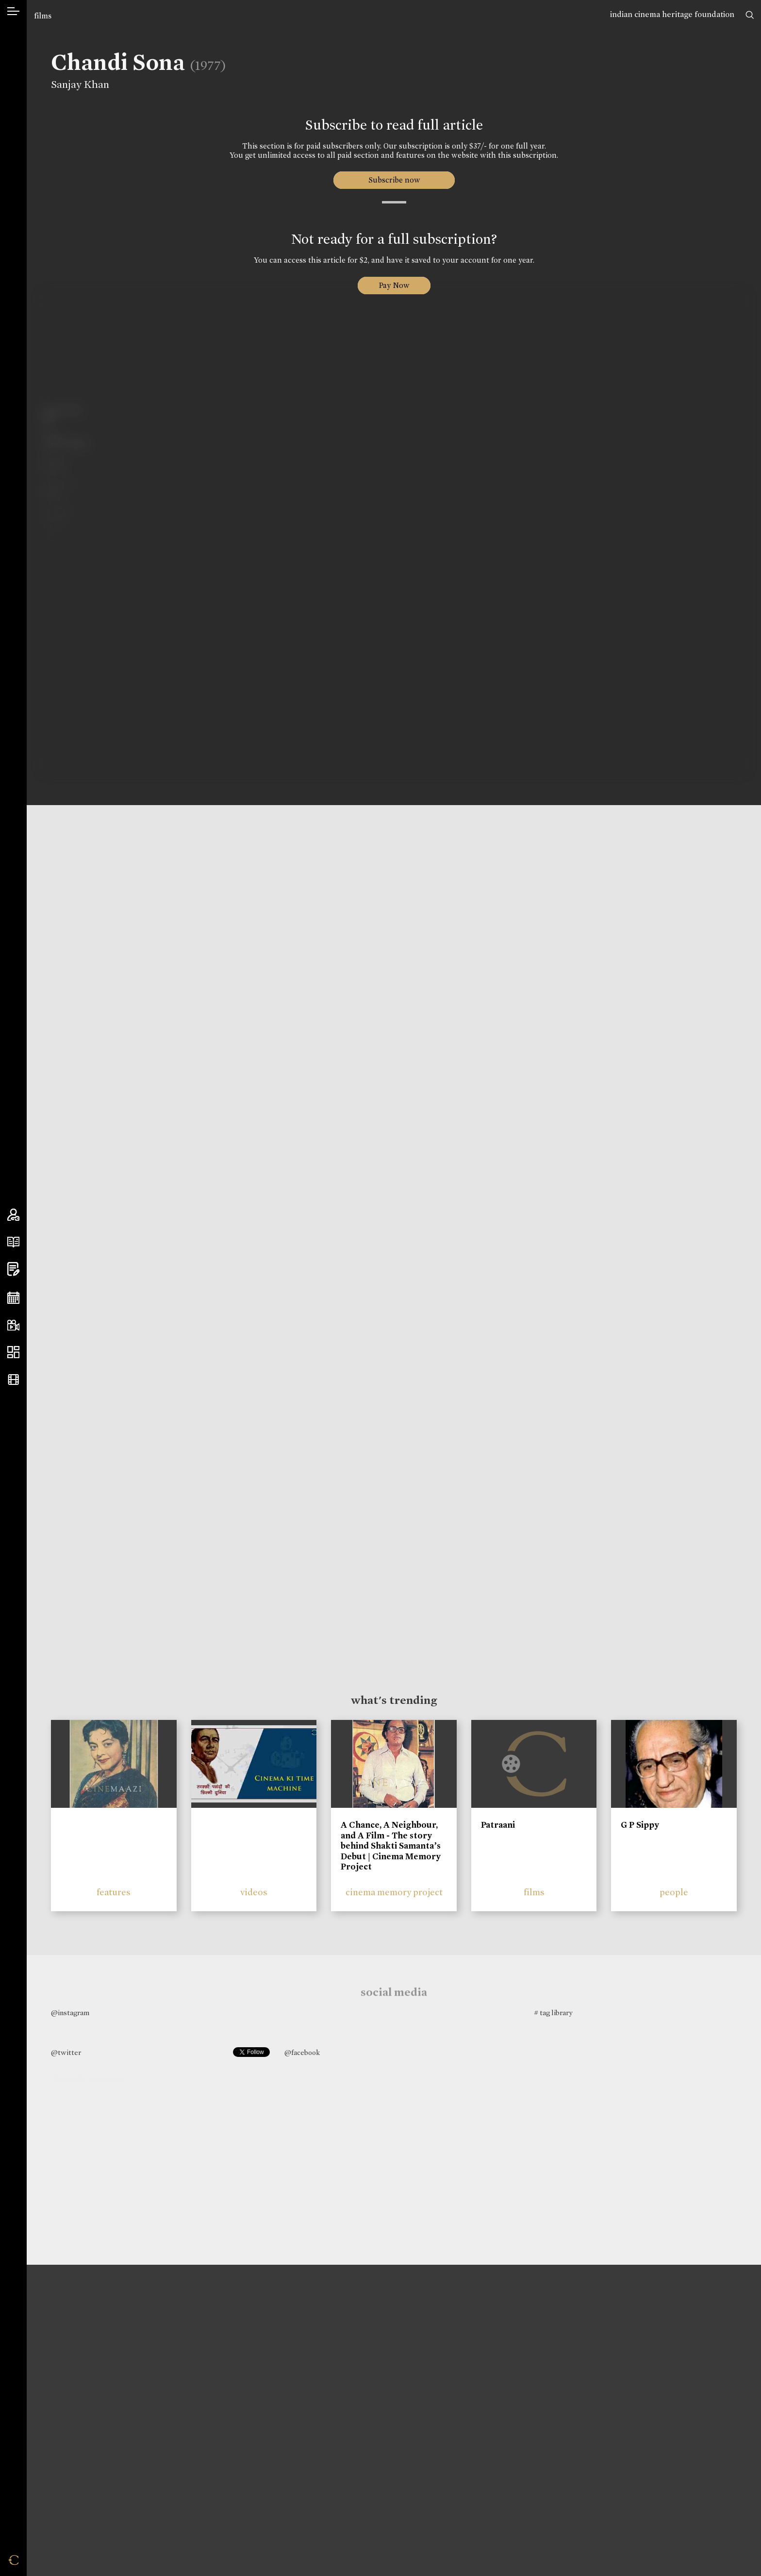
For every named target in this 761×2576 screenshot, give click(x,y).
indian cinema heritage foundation (672, 14)
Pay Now (394, 285)
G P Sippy (640, 1824)
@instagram (70, 2012)
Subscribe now (394, 180)
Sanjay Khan (73, 84)
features (114, 1892)
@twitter (66, 2052)
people (674, 1892)
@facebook (302, 2052)
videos (253, 1892)
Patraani (498, 1824)
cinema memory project (394, 1892)
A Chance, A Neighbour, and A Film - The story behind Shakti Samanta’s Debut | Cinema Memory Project (391, 1845)
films (42, 16)
